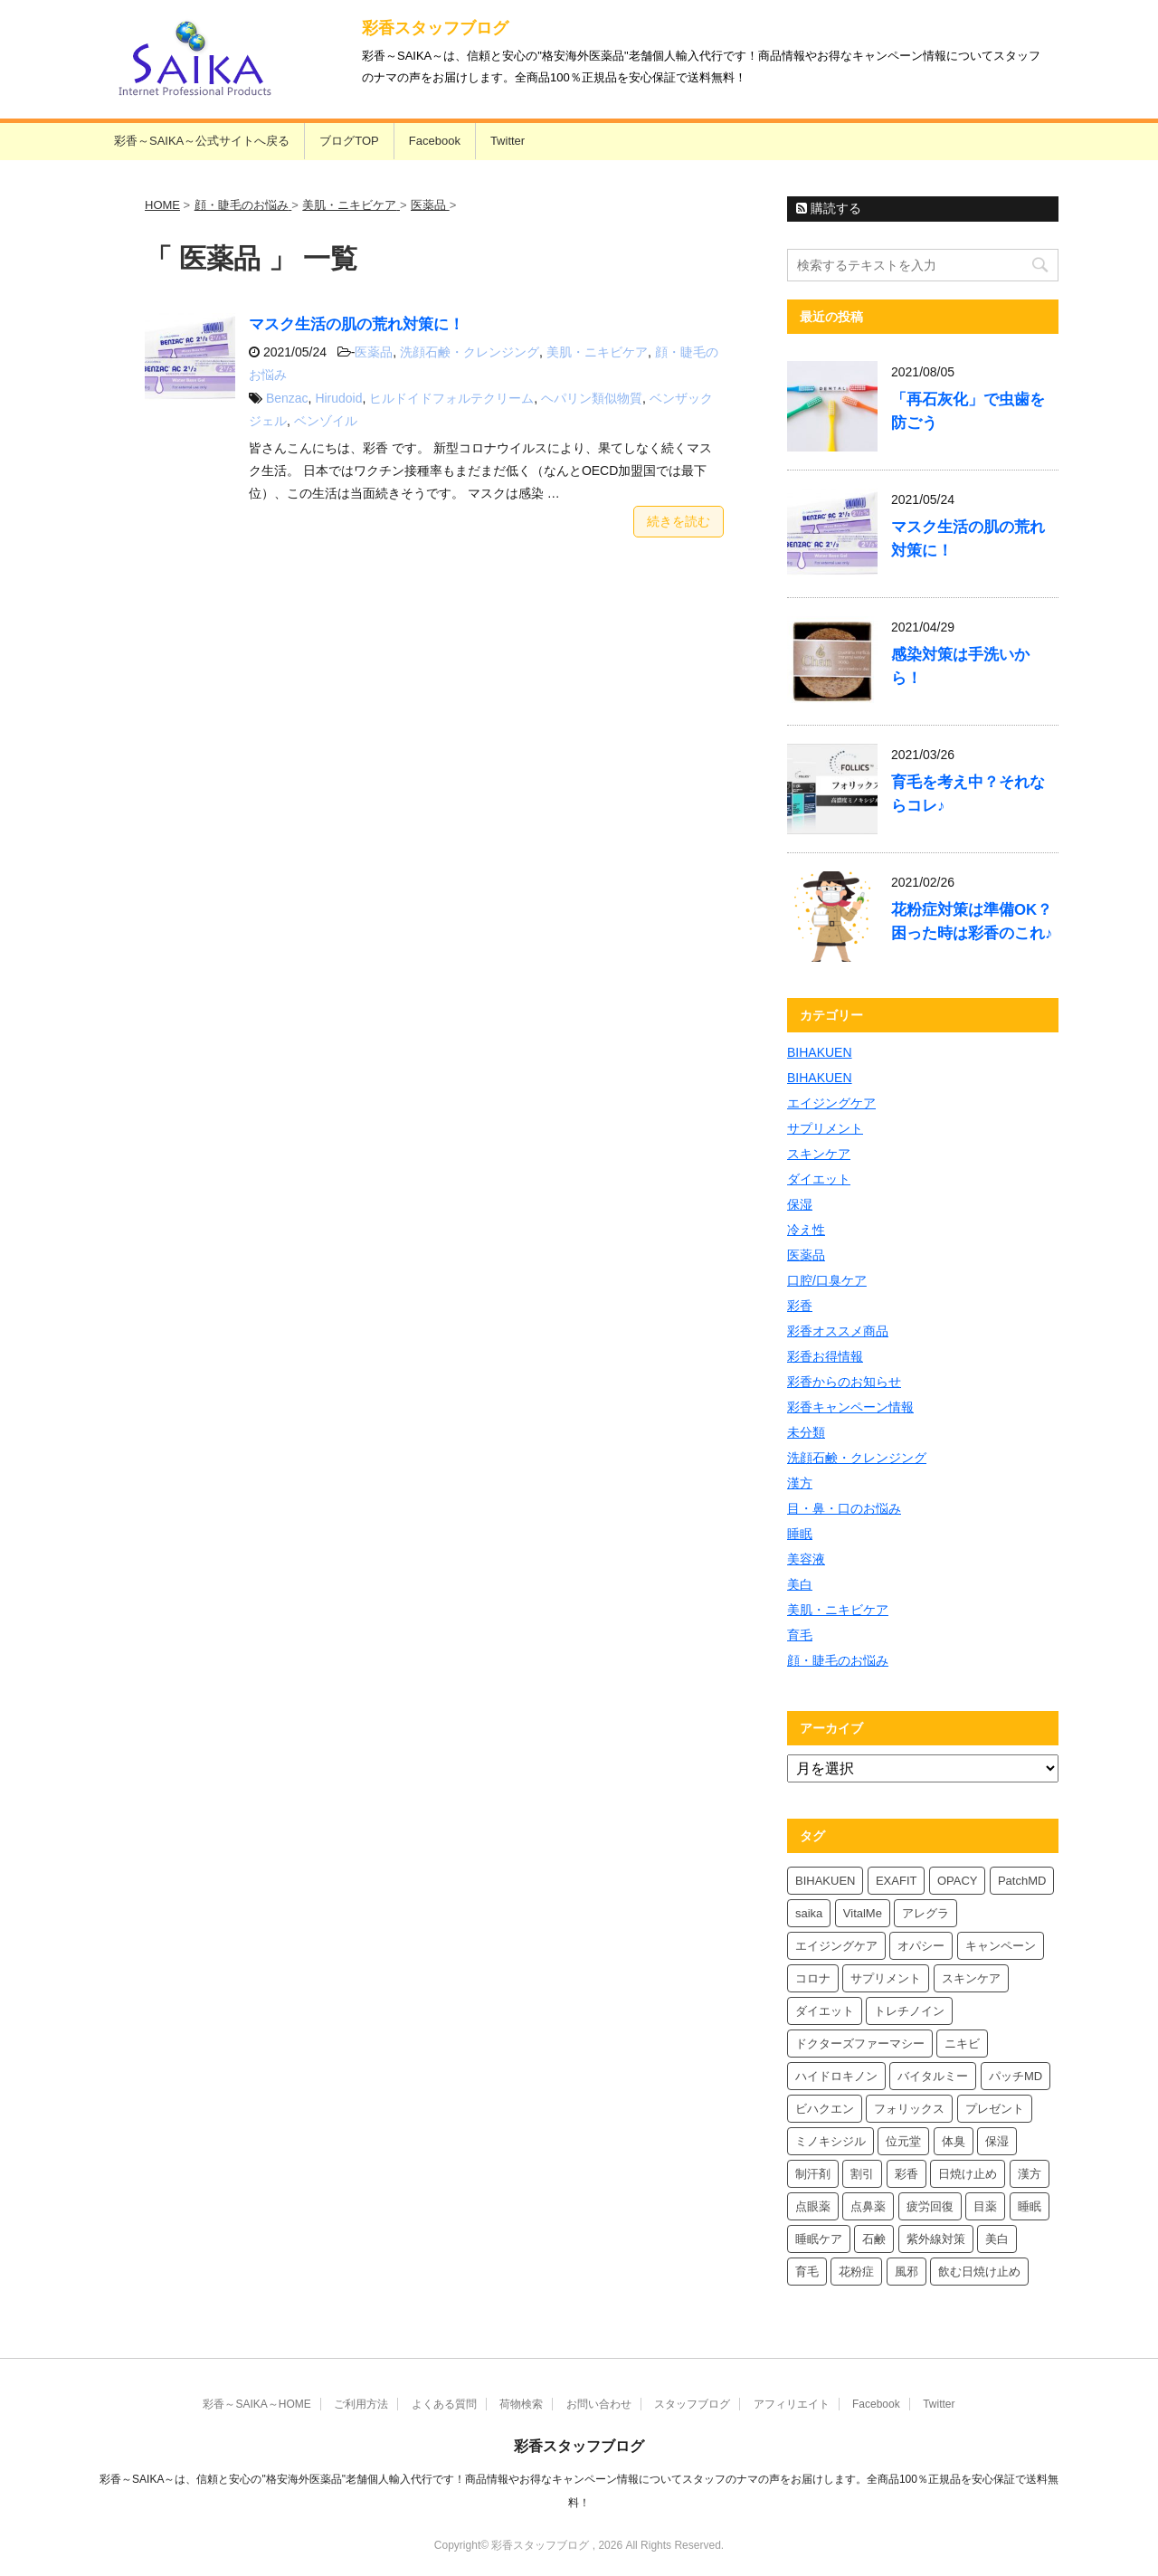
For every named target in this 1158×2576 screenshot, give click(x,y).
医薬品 (374, 352)
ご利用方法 (361, 2404)
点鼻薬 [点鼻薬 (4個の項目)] (868, 2206)
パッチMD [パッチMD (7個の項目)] (1015, 2076)
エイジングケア (831, 1103)
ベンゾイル (325, 420)
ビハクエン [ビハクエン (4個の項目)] (824, 2108)
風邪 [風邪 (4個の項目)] (906, 2271)
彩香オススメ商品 (837, 1331)
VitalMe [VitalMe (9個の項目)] (862, 1913)
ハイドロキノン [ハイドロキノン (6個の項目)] (836, 2076)
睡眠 (799, 1533)
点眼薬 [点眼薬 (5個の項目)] (813, 2206)
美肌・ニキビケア (597, 352)
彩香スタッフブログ (435, 28)
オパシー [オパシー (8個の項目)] (920, 1946)
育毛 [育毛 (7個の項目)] (807, 2271)
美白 (799, 1584)
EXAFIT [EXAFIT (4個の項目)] (896, 1880)
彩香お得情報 (825, 1356)
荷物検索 (521, 2404)
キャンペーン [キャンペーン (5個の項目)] (1000, 1946)
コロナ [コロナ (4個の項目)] (813, 1978)
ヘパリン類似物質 (591, 398)
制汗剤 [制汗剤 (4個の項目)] (813, 2174)
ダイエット (818, 1179)
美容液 (806, 1559)
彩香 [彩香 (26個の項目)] (906, 2174)
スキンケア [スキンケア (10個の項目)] (971, 1978)
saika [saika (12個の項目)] (808, 1913)
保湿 (799, 1204)
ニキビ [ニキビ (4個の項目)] (962, 2043)
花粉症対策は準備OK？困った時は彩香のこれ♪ (971, 921)
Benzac (287, 398)
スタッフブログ (692, 2404)
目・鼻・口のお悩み (844, 1508)
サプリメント (825, 1128)
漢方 (799, 1483)
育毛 (799, 1635)
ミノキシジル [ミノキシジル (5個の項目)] (830, 2141)
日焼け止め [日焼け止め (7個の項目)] (967, 2174)
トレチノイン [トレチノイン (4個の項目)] (909, 2011)
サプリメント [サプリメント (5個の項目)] (885, 1978)
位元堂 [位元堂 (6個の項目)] (903, 2141)
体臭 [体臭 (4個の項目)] (953, 2141)
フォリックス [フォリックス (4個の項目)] (909, 2108)
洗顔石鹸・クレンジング (469, 352)
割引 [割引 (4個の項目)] (862, 2174)
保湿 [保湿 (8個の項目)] (997, 2141)
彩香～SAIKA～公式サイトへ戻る (202, 140)
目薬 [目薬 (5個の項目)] (985, 2206)
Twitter (507, 140)
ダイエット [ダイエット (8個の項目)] (824, 2011)
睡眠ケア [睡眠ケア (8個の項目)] (818, 2239)
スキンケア (818, 1153)
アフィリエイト (792, 2404)
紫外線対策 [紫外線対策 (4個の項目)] (935, 2239)
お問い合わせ (598, 2404)
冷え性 (806, 1229)
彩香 (799, 1305)
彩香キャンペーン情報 (850, 1407)
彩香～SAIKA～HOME (256, 2404)
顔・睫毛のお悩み (837, 1660)
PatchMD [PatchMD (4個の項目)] (1022, 1880)
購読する (828, 208)
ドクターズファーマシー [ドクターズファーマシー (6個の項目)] (860, 2043)
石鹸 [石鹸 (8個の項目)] (874, 2239)
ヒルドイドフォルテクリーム (451, 398)
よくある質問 (444, 2404)
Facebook (434, 140)
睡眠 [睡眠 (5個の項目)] (1029, 2206)
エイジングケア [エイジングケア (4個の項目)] (836, 1946)
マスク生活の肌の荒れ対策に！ (356, 324)
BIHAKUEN (819, 1052)
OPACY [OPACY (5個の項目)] (957, 1880)
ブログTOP (349, 140)
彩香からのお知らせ (844, 1381)
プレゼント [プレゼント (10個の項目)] (994, 2108)
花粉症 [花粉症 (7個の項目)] (856, 2271)
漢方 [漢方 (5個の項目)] (1029, 2174)
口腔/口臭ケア (827, 1280)
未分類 (806, 1432)
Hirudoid (338, 398)
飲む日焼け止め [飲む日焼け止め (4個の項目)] (979, 2271)
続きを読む (678, 521)
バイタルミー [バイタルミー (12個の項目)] (932, 2076)
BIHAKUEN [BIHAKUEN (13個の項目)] (825, 1880)
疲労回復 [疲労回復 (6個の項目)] (930, 2206)
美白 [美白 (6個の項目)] (997, 2239)
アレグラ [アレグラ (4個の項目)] (925, 1913)
